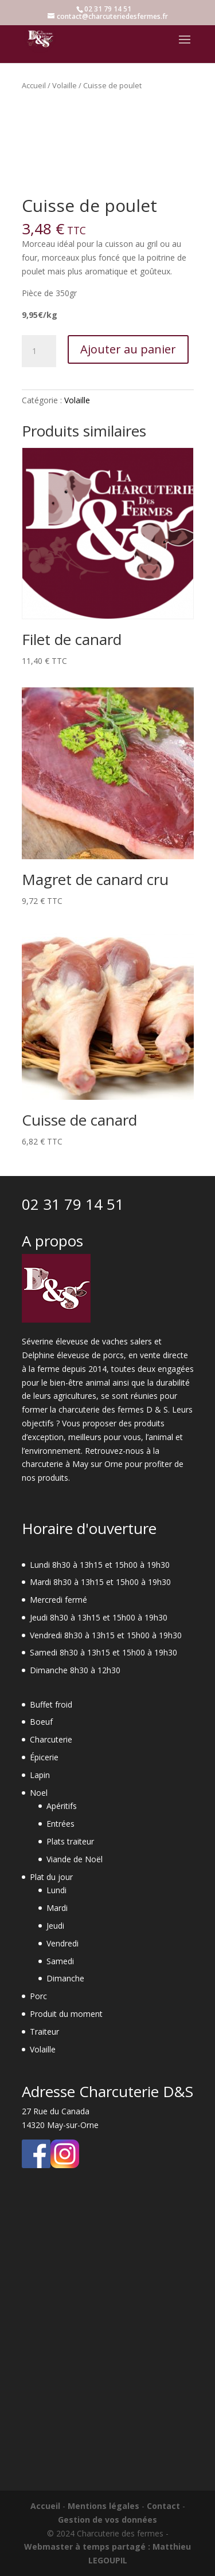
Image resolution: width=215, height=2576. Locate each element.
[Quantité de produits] (39, 351)
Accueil (34, 85)
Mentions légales (103, 2505)
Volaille (64, 85)
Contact (163, 2505)
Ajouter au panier (128, 349)
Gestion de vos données (107, 2519)
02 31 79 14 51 (73, 1204)
